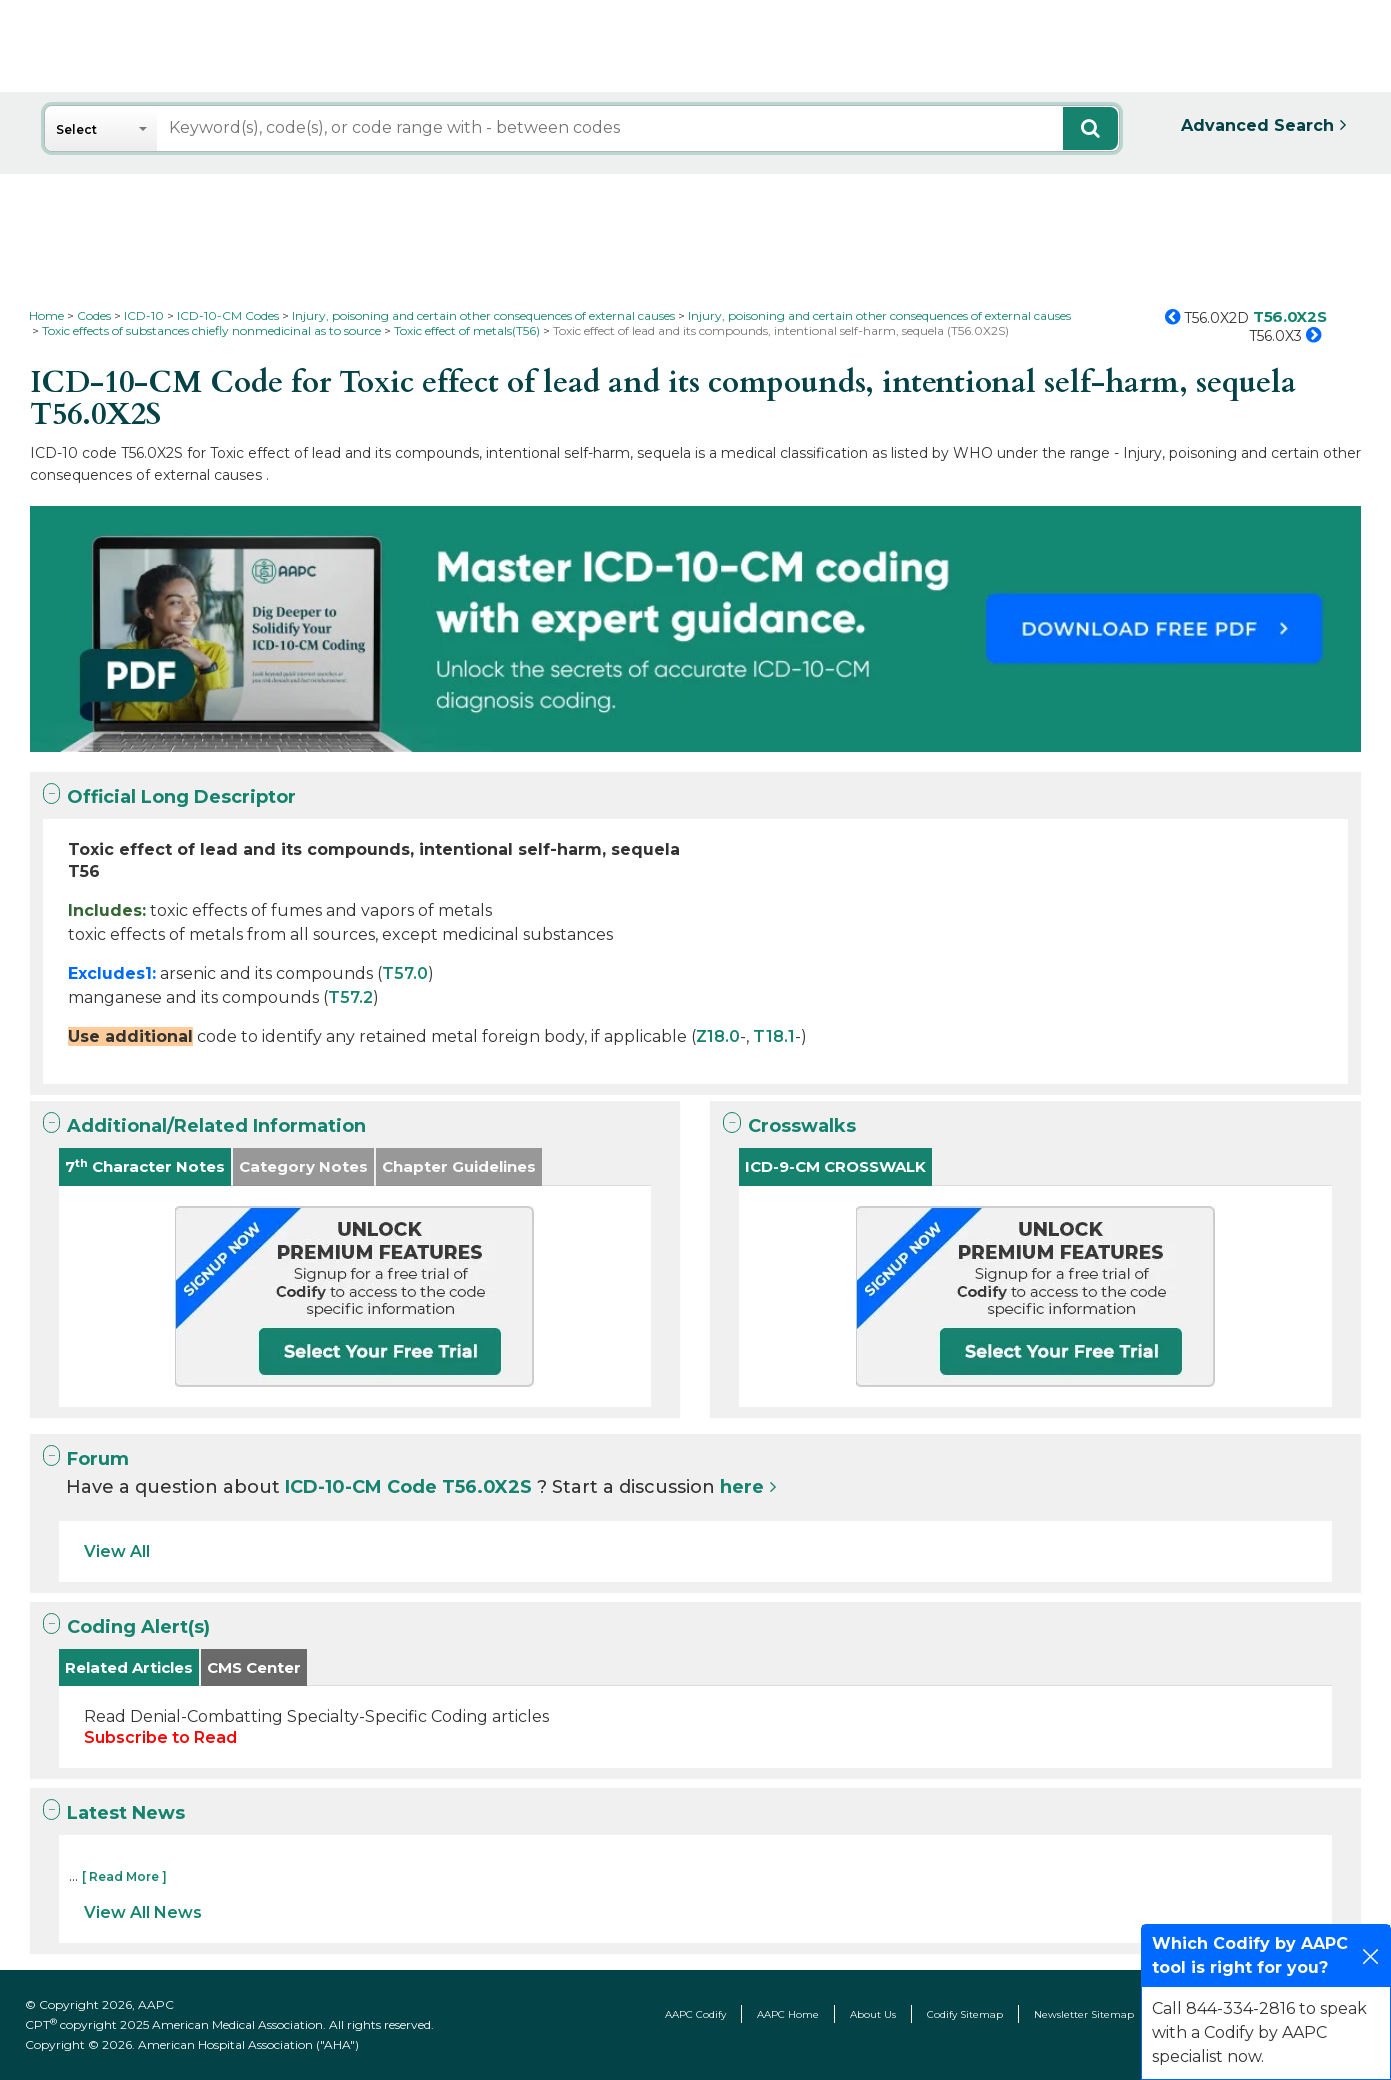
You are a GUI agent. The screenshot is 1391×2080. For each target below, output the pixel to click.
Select (76, 129)
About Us (873, 2014)
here (742, 1487)
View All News (143, 1912)
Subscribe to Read (160, 1737)
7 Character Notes (145, 1166)
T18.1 (774, 1036)
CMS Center (254, 1667)
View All (117, 1551)
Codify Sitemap (965, 2014)
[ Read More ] (124, 1876)
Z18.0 (718, 1036)
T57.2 (350, 997)
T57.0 (405, 973)
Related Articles (129, 1667)
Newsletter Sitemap (1084, 2014)
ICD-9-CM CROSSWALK (835, 1166)
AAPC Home (788, 2014)
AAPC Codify (695, 2014)
